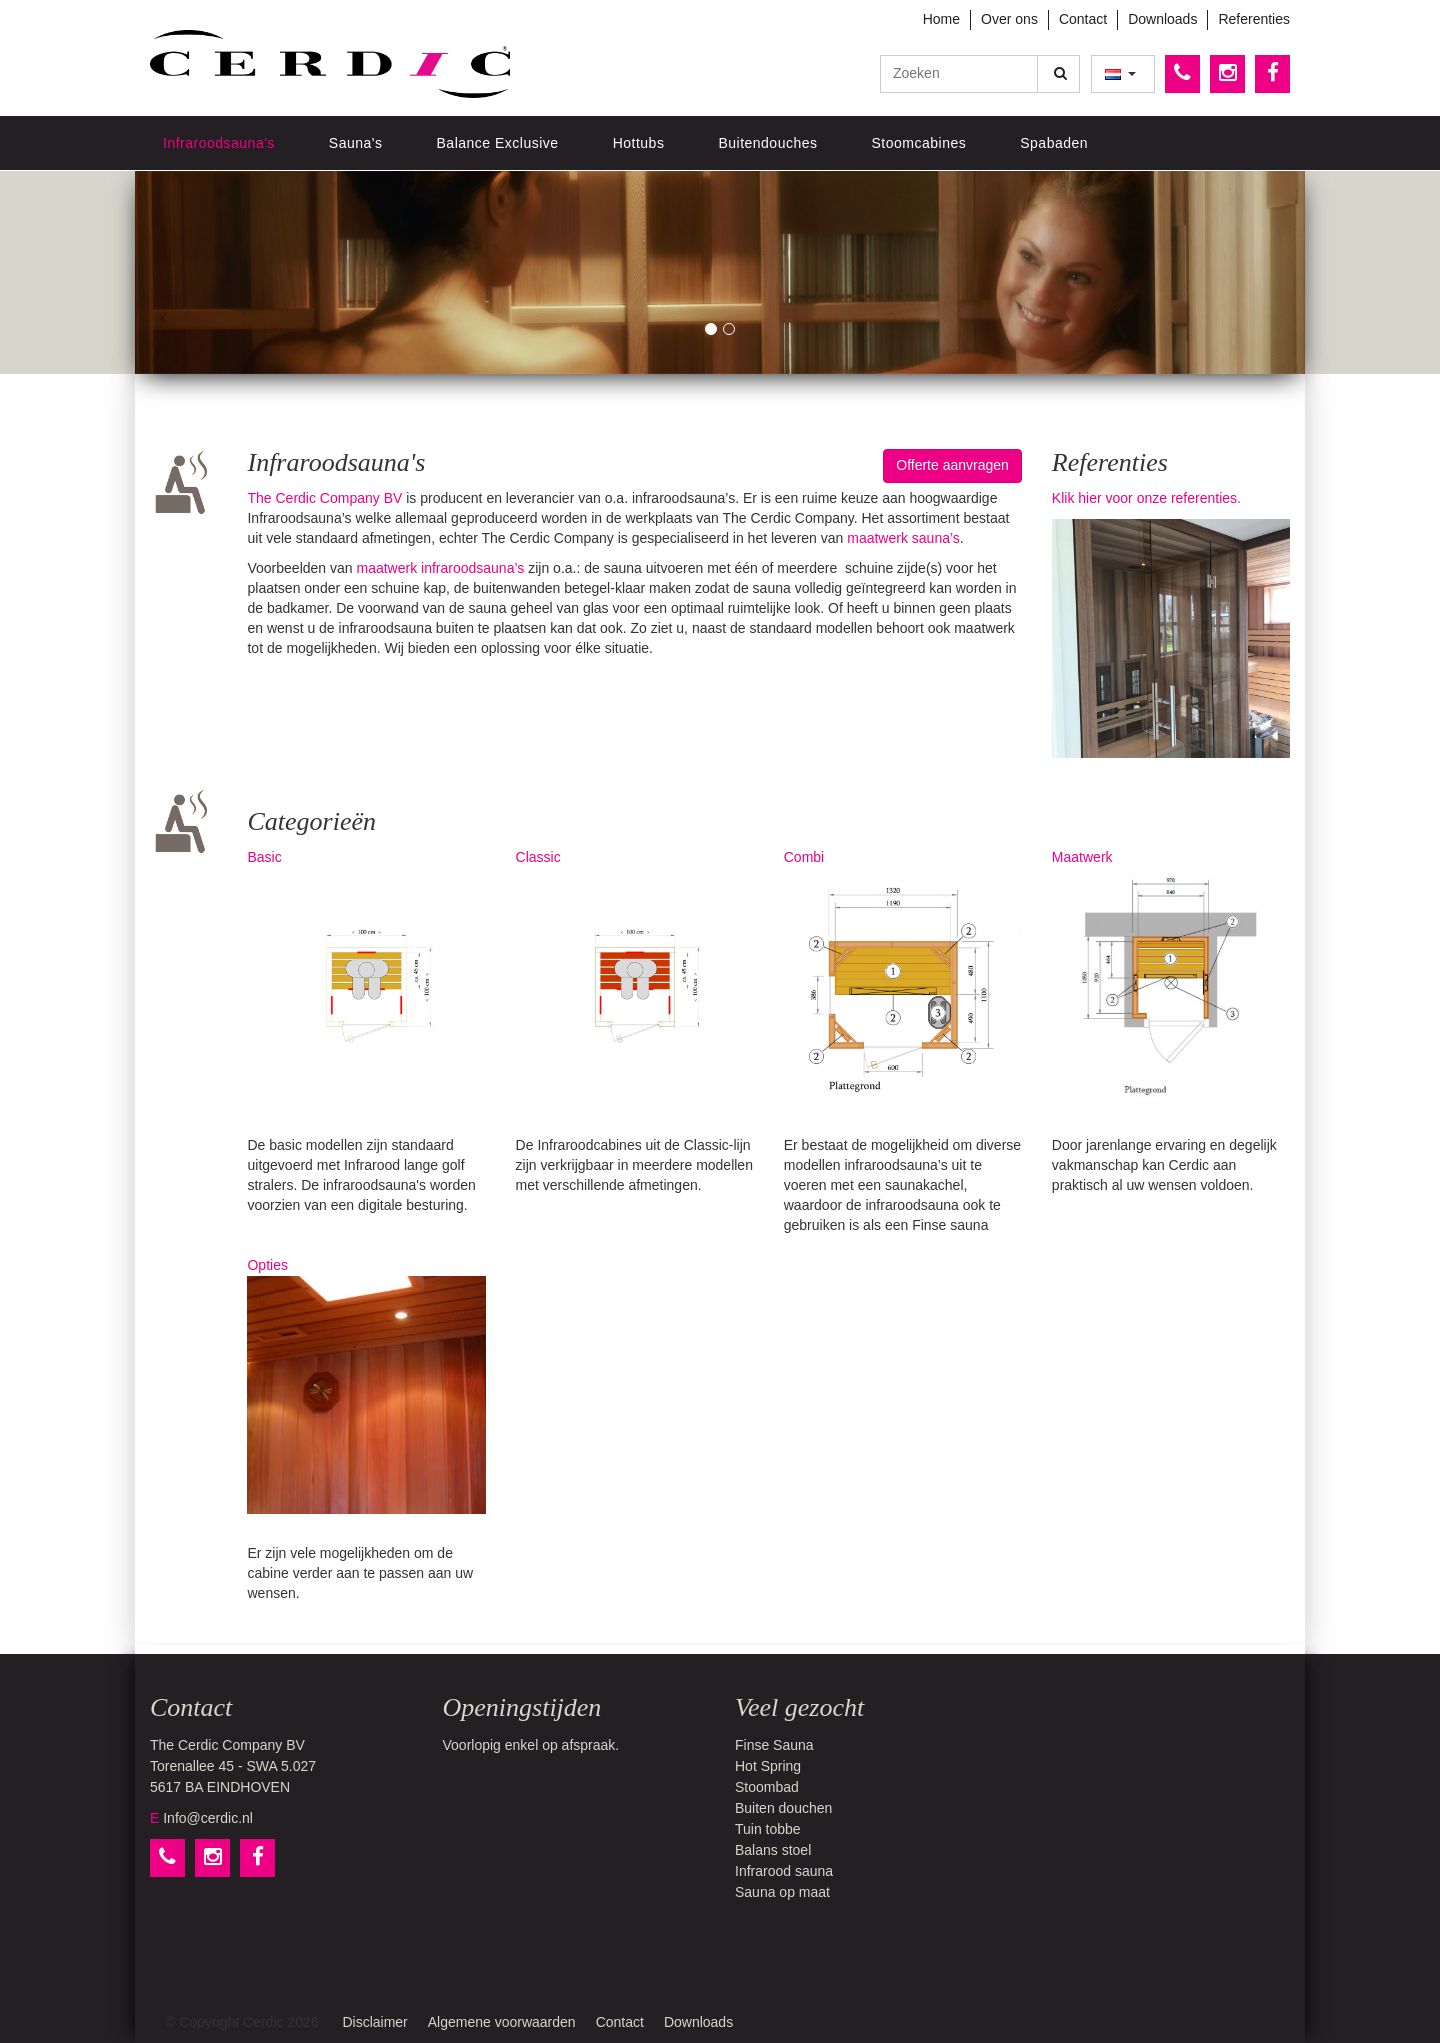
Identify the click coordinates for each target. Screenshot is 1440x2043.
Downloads (1162, 19)
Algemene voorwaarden (502, 2022)
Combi (903, 977)
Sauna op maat (782, 1892)
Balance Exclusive (498, 143)
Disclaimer (374, 2022)
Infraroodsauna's (219, 143)
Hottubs (639, 143)
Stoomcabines (919, 143)
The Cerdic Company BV (324, 498)
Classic (635, 977)
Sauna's (356, 143)
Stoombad (767, 1787)
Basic (366, 977)
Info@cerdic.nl (208, 1818)
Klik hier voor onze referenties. (1146, 498)
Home (941, 19)
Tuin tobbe (768, 1829)
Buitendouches (767, 143)
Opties (366, 1385)
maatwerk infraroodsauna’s (440, 568)
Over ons (1009, 19)
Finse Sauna (774, 1745)
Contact (1083, 19)
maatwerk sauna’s (903, 538)
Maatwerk (1171, 977)
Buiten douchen (783, 1808)
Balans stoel (773, 1850)
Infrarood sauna (784, 1871)
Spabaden (1054, 143)
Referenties (1254, 19)
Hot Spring (768, 1766)
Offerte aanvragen (952, 465)
